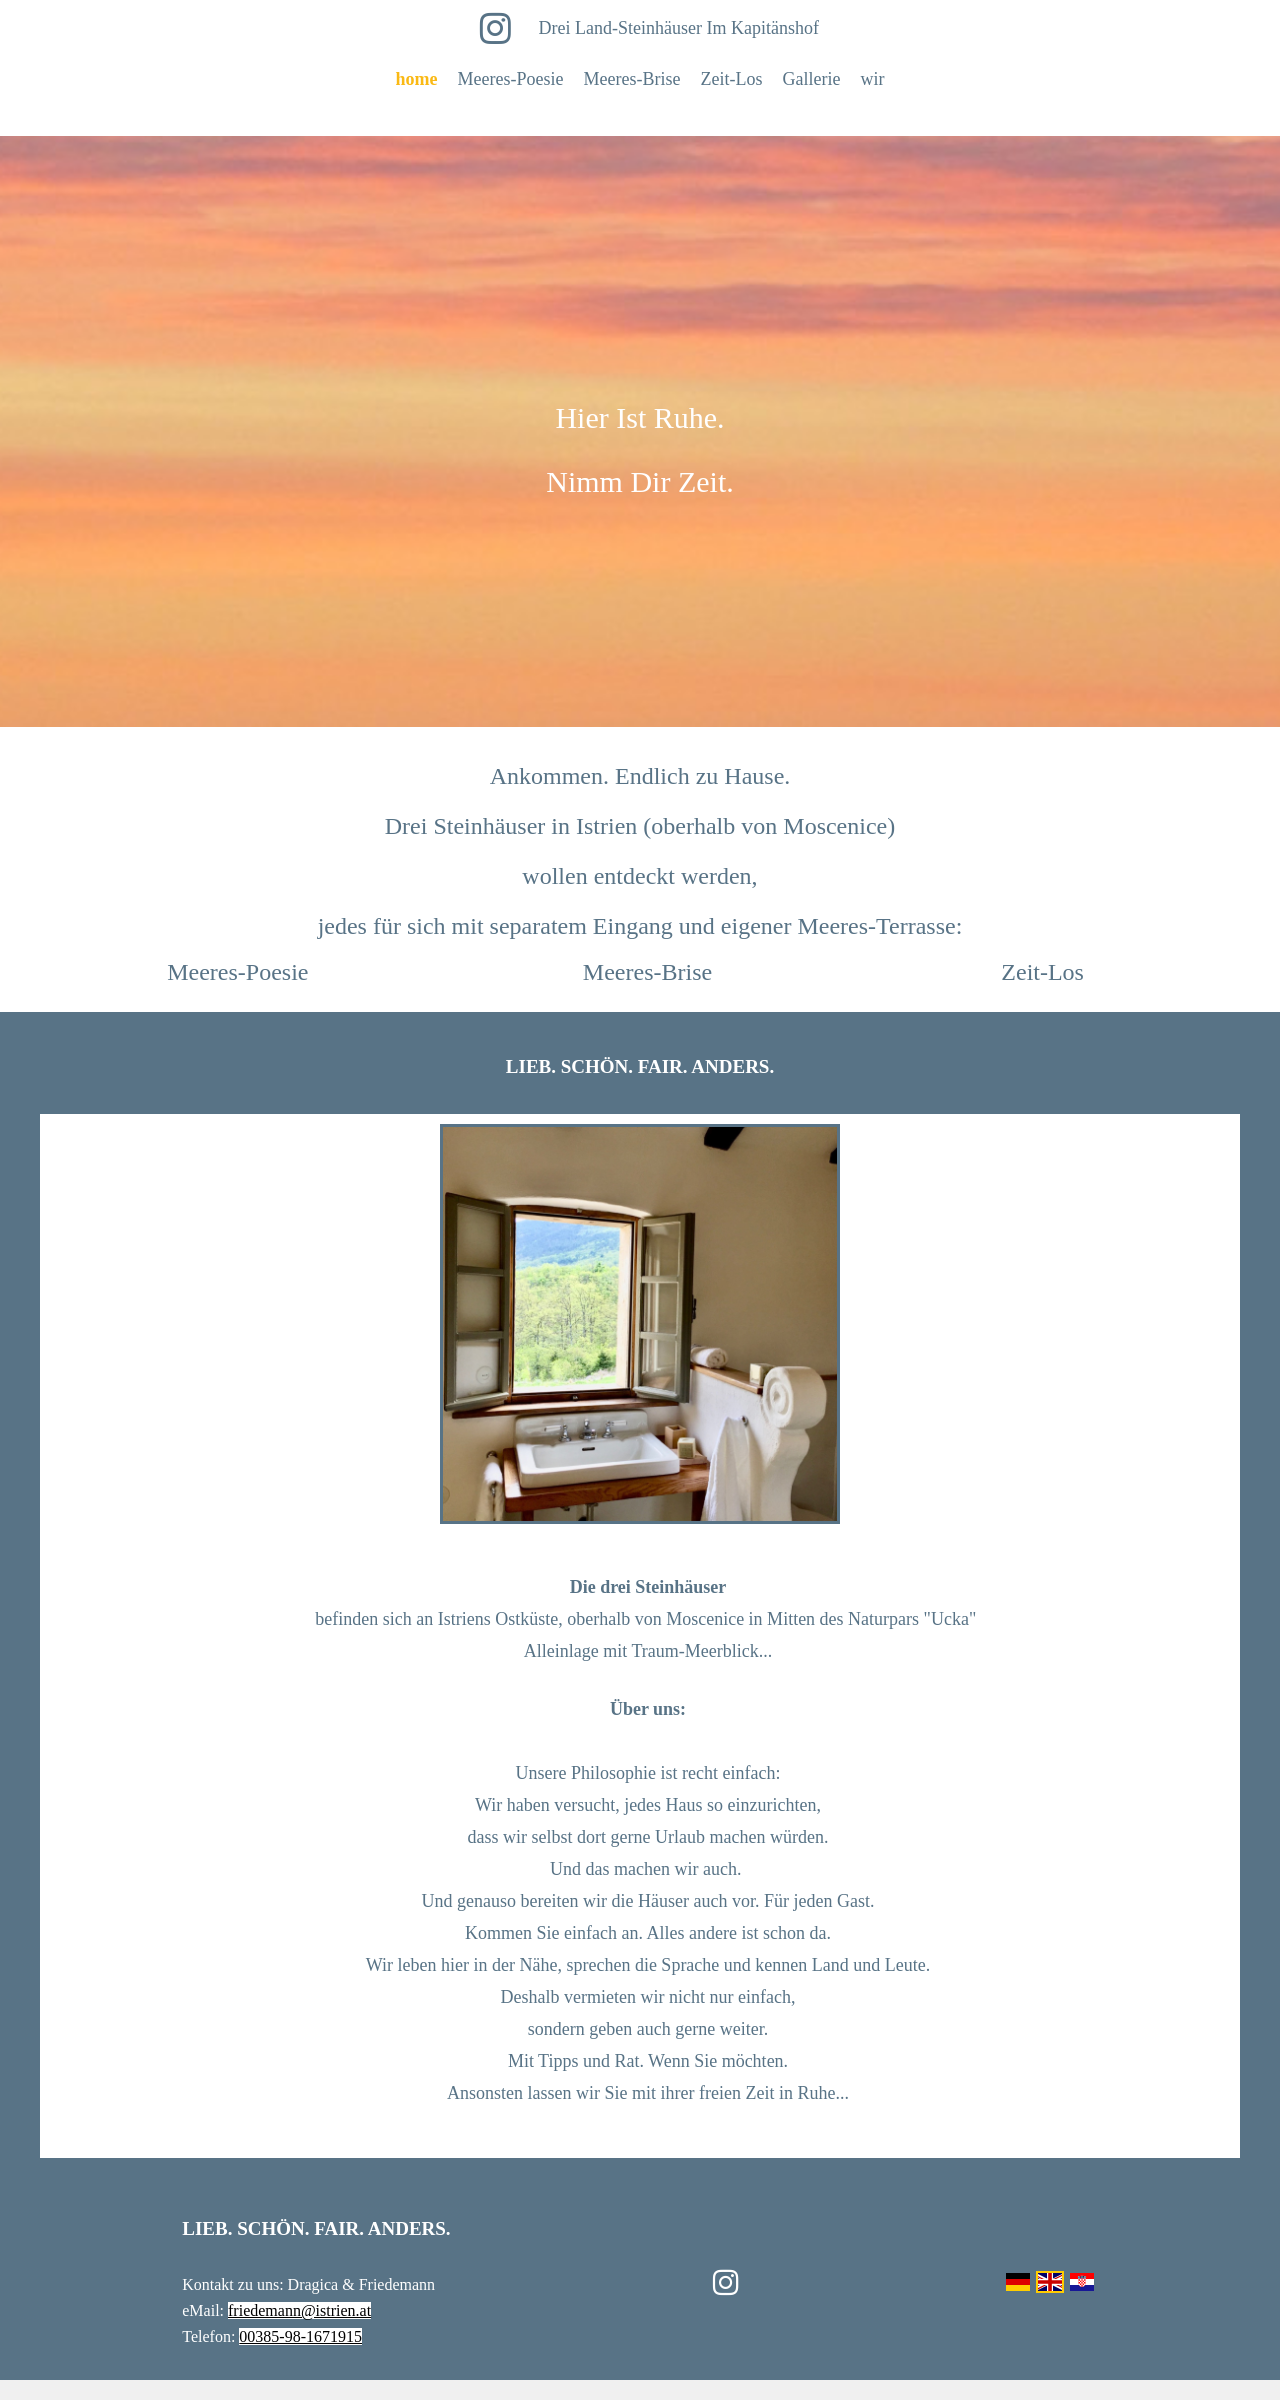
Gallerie (811, 79)
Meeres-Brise (632, 79)
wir (872, 79)
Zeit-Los (731, 79)
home (417, 79)
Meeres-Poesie (511, 79)
